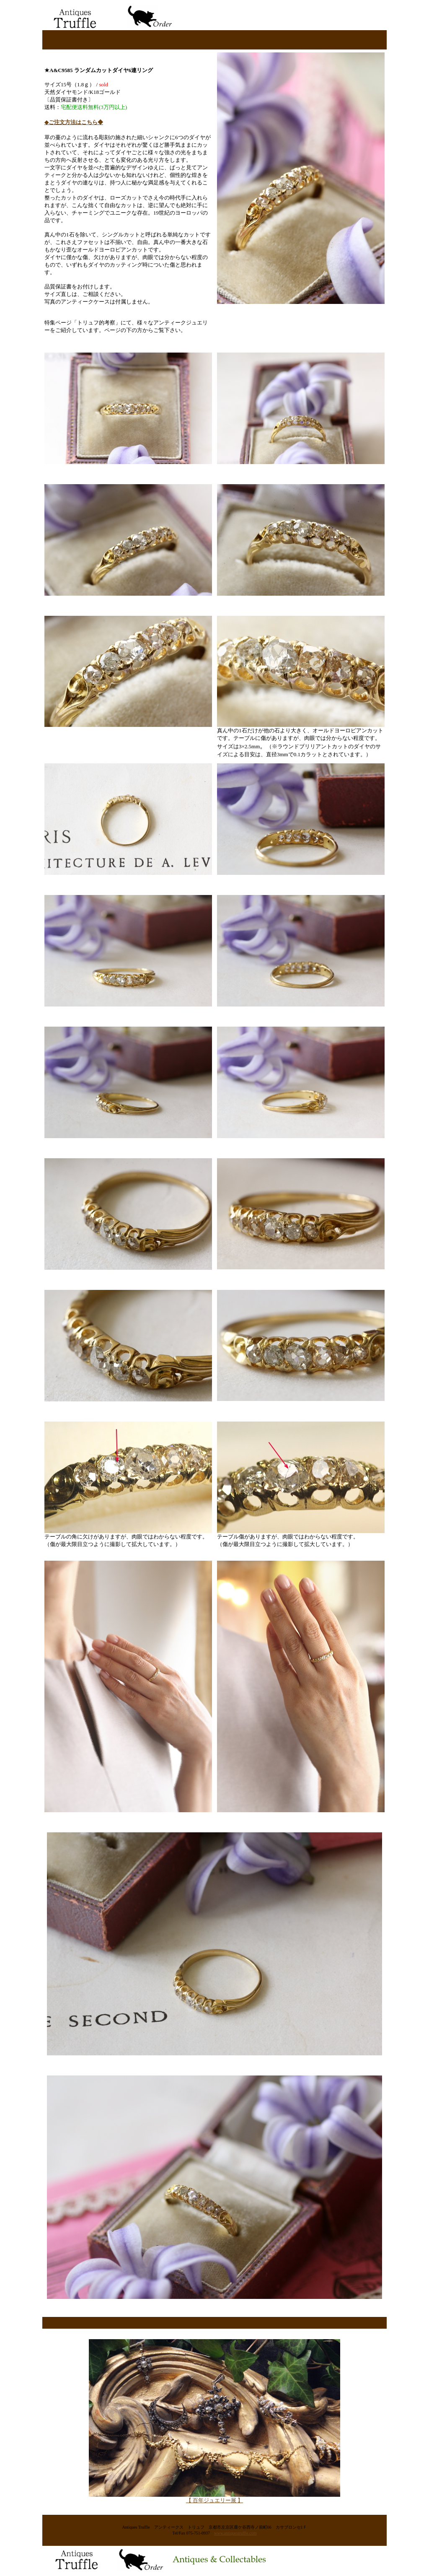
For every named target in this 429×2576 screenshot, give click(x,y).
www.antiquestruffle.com (235, 2533)
